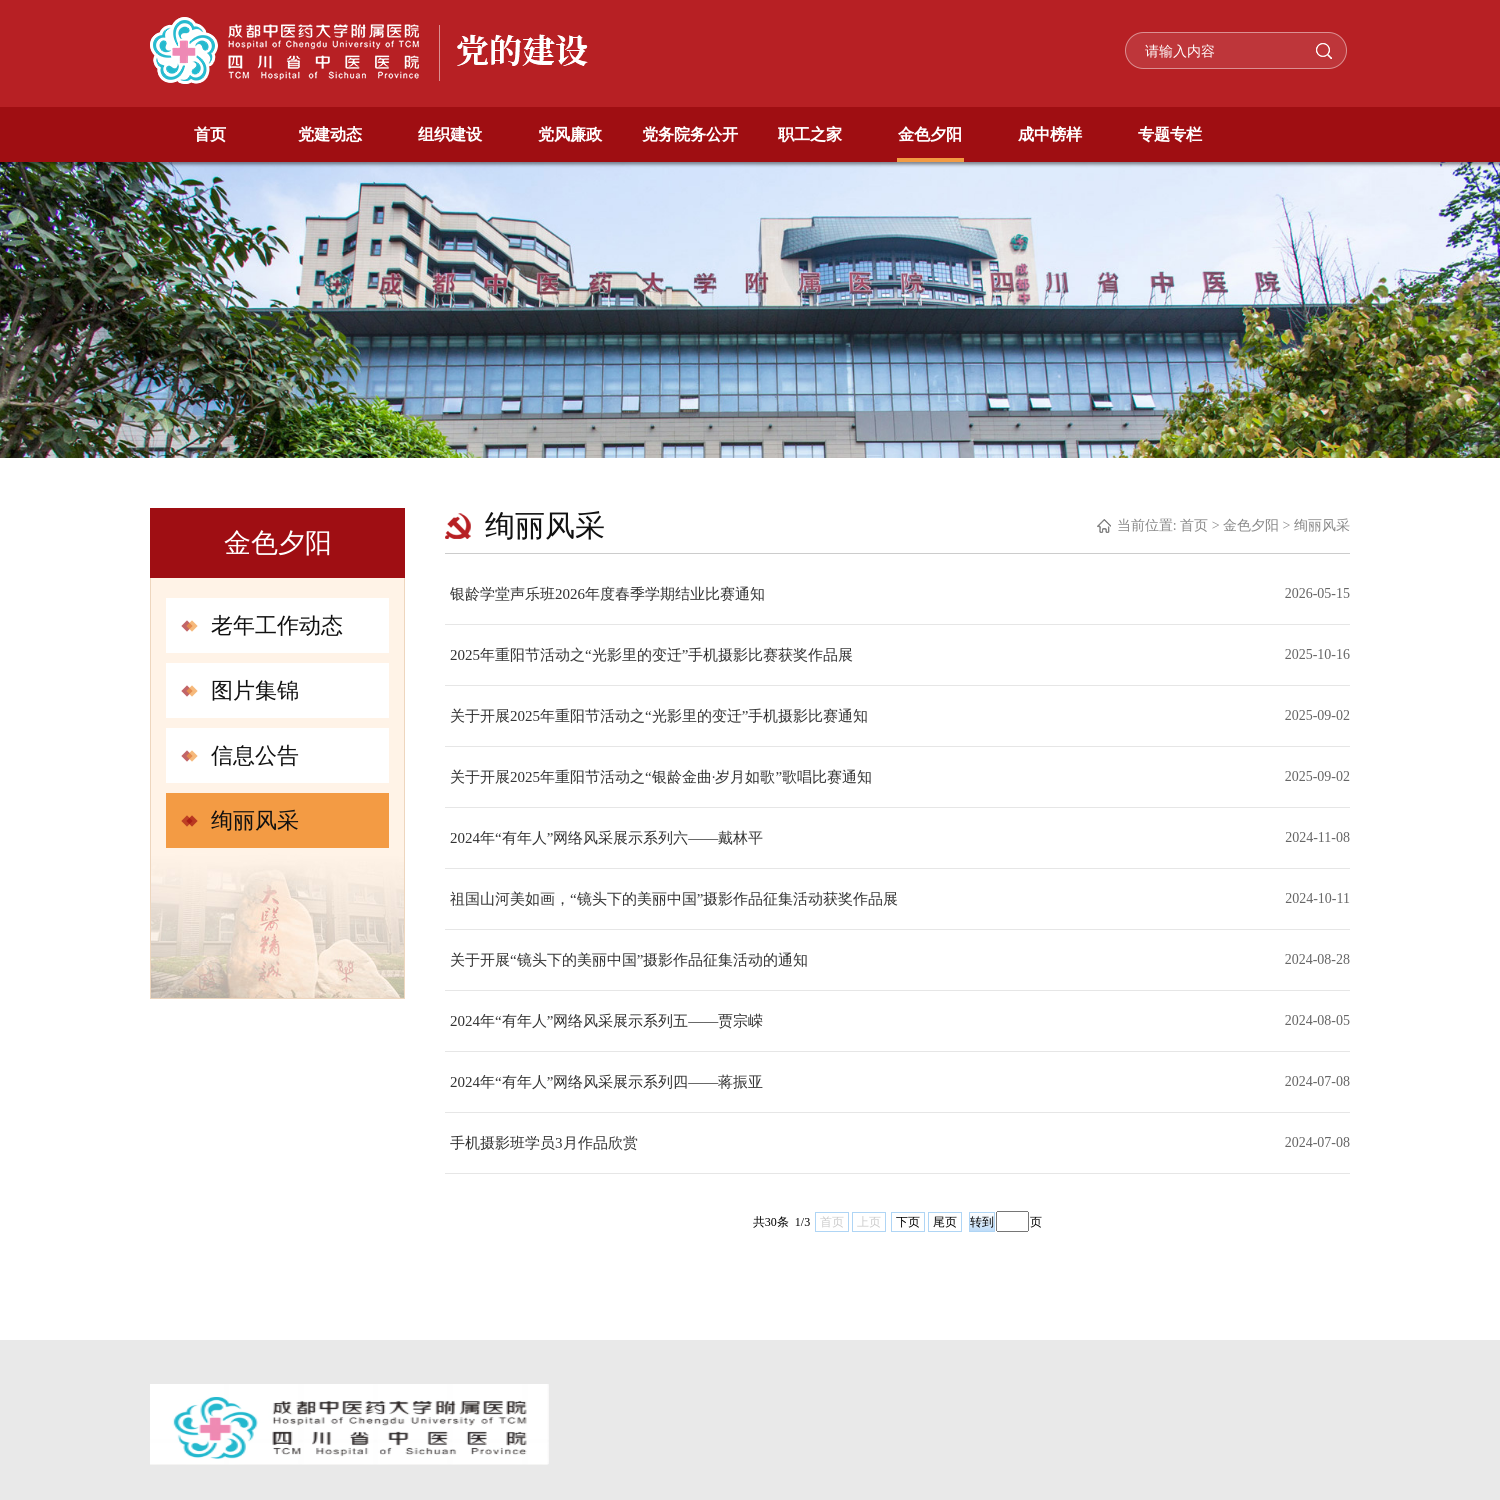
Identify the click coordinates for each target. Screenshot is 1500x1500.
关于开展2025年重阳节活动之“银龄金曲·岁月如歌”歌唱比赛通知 (661, 777)
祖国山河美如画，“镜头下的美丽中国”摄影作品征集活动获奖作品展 (674, 899)
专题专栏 (1170, 134)
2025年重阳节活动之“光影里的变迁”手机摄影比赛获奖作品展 (651, 655)
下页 (908, 1222)
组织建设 (450, 134)
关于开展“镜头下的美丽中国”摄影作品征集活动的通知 (629, 960)
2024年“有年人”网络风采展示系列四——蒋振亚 (606, 1082)
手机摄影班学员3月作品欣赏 (544, 1143)
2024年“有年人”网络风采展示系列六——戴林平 (606, 838)
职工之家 (810, 134)
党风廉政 (570, 134)
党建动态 (330, 134)
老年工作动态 (277, 625)
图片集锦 (255, 690)
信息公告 (255, 755)
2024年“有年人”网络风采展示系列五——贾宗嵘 (606, 1021)
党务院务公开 (690, 134)
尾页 (945, 1222)
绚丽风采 (255, 820)
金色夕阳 (930, 134)
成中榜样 (1050, 134)
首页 (210, 134)
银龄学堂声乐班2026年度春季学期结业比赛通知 (607, 594)
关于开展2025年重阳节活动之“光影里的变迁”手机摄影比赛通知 (659, 716)
